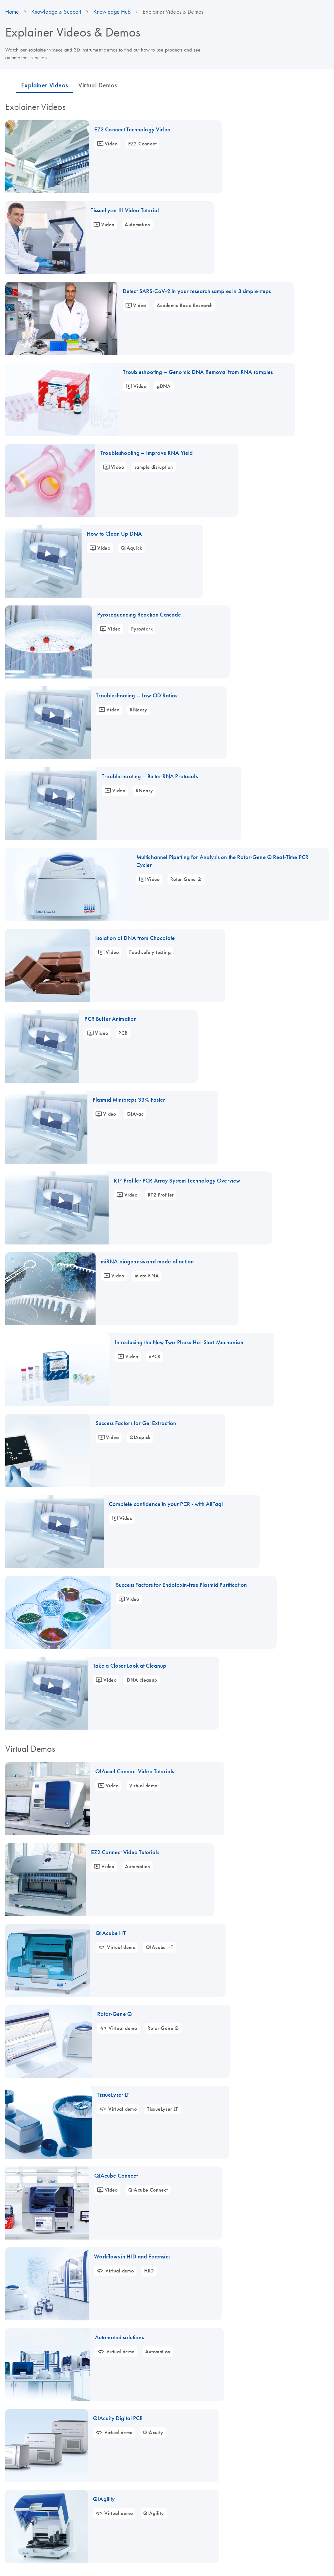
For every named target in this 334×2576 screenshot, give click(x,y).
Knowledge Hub (111, 11)
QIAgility (104, 2499)
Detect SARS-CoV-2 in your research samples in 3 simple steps (197, 291)
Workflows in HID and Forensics (132, 2256)
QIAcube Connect (116, 2175)
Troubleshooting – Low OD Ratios (136, 695)
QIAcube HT (111, 1933)
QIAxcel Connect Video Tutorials (134, 1771)
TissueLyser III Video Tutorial (125, 210)
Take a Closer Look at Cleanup (129, 1665)
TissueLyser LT (113, 2094)
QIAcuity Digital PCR (118, 2418)
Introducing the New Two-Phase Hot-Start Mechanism (179, 1342)
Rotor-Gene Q (114, 2014)
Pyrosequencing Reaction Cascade (139, 614)
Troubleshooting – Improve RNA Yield (146, 452)
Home (12, 11)
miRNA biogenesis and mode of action (147, 1261)
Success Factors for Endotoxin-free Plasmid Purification (181, 1584)
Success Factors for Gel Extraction (136, 1423)
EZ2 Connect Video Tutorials (125, 1852)
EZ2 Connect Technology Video (132, 129)
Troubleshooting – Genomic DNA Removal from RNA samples (198, 372)
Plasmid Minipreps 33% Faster (129, 1099)
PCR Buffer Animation (110, 1018)
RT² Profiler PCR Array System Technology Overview (177, 1180)
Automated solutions (119, 2337)
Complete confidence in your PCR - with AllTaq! (166, 1504)
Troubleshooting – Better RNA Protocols (150, 776)
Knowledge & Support (56, 11)
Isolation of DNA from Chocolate (135, 938)
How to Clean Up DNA (114, 533)
